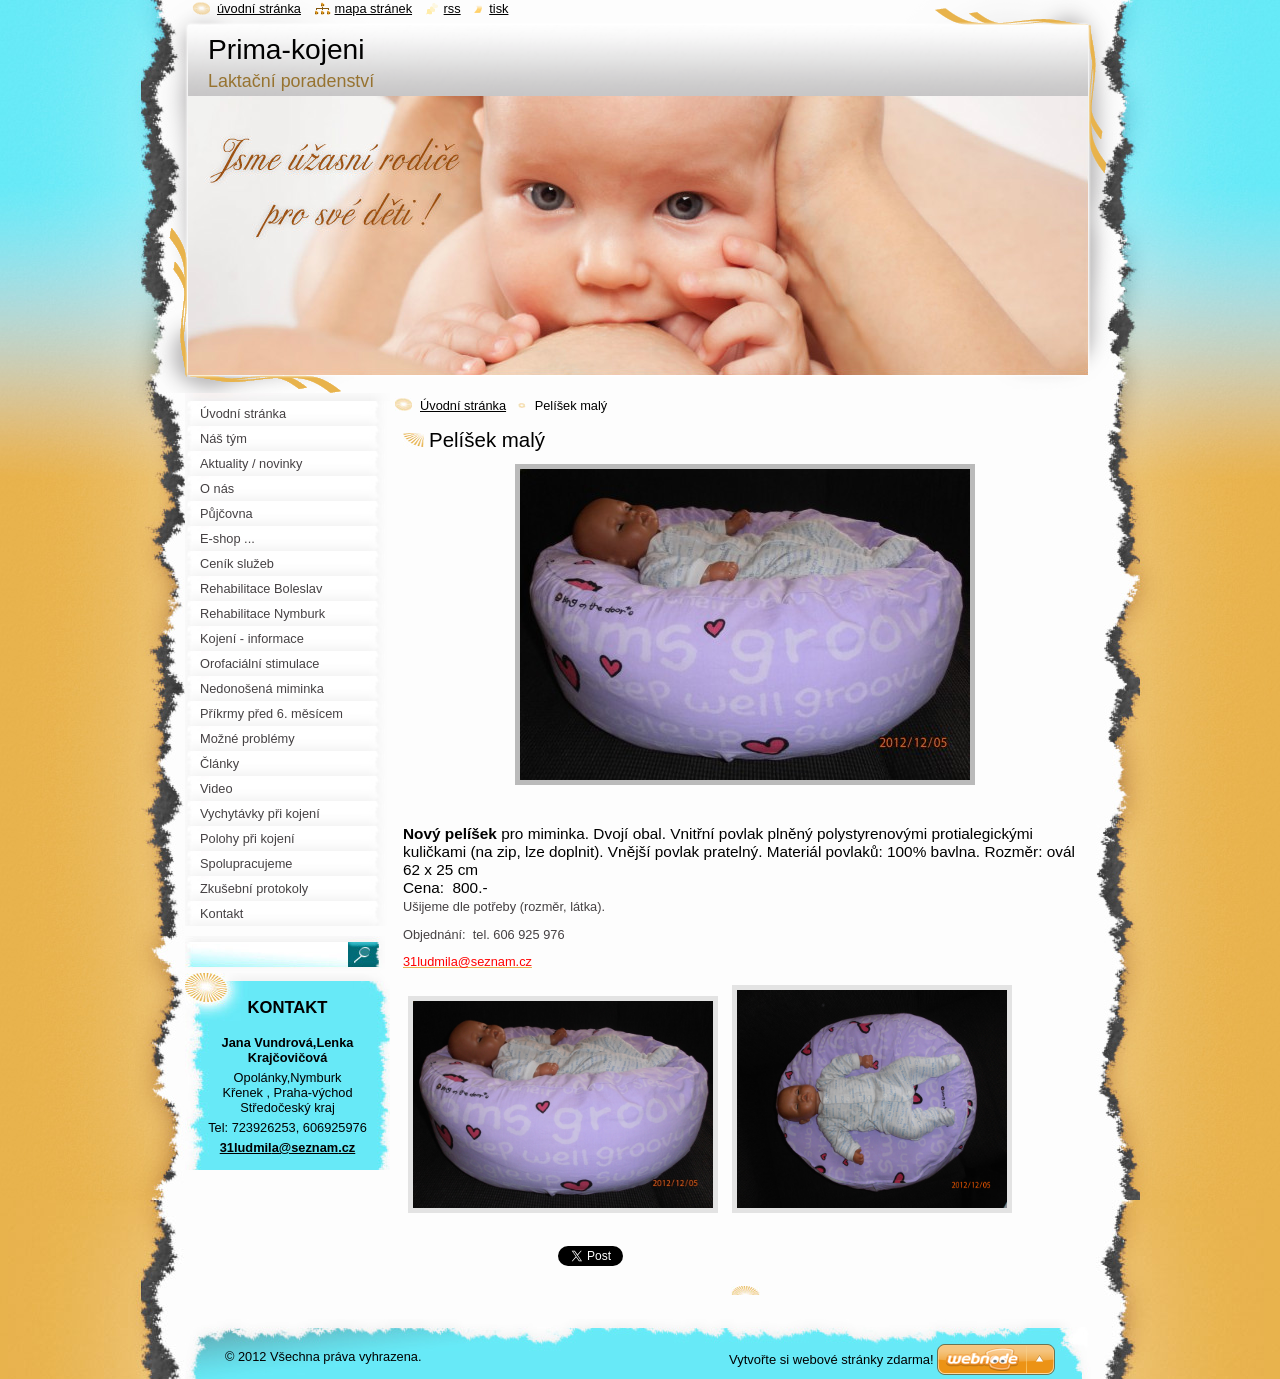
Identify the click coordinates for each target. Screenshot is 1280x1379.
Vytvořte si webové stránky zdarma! (831, 1359)
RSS (452, 8)
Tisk (498, 8)
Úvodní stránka (463, 405)
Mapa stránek (374, 8)
